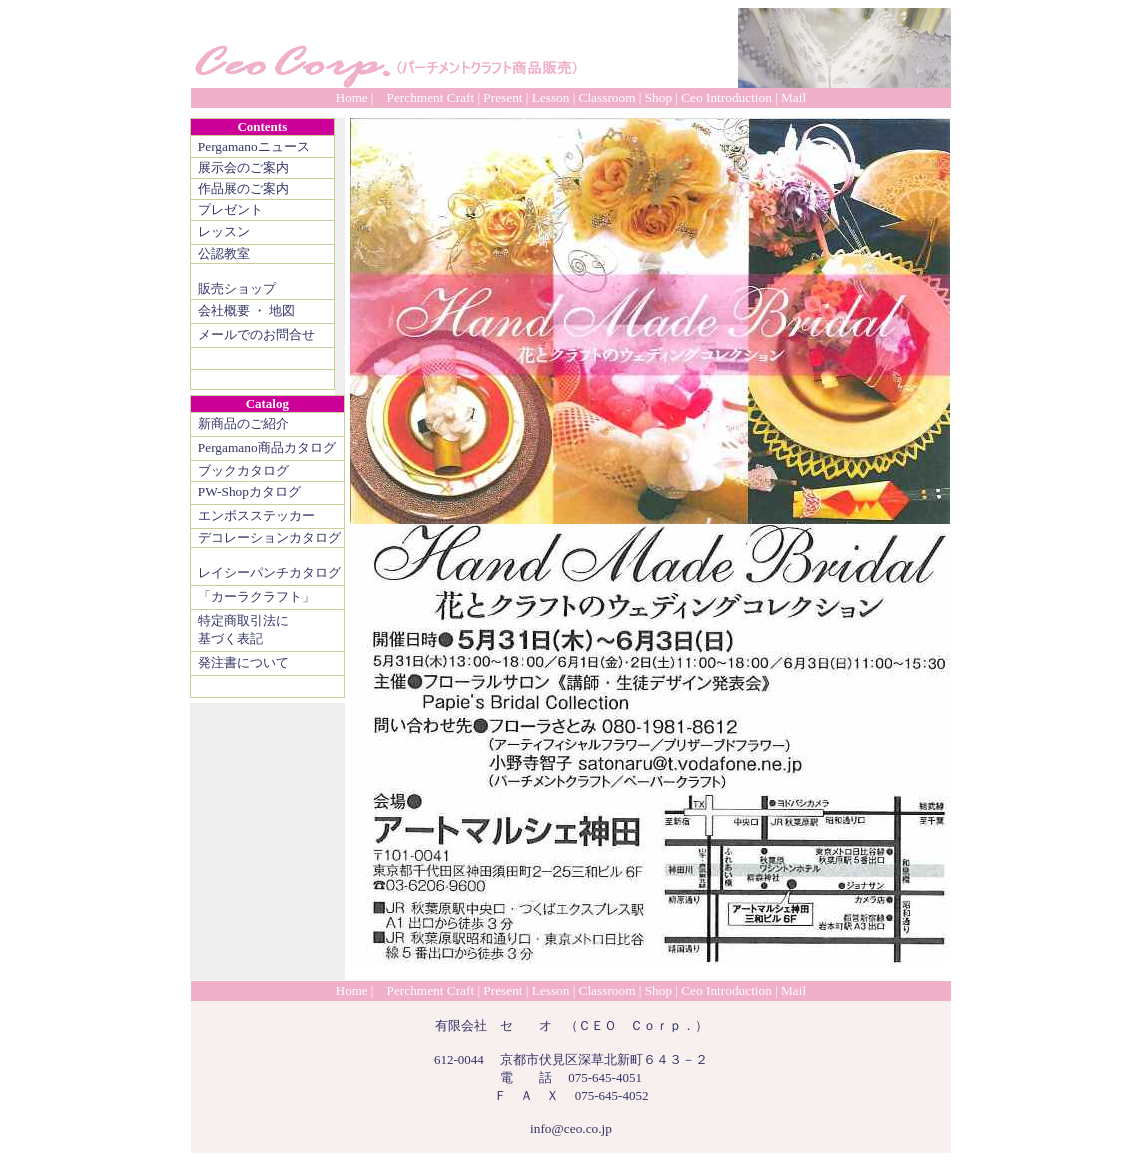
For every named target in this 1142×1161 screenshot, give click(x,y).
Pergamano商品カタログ (267, 447)
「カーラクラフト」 (256, 596)
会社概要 (224, 310)
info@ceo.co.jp (571, 1128)
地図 (282, 310)
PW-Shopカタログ (249, 491)
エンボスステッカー (256, 515)
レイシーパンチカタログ (269, 572)
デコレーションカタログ (269, 537)
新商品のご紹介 (243, 423)
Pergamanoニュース (254, 146)
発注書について (243, 662)
